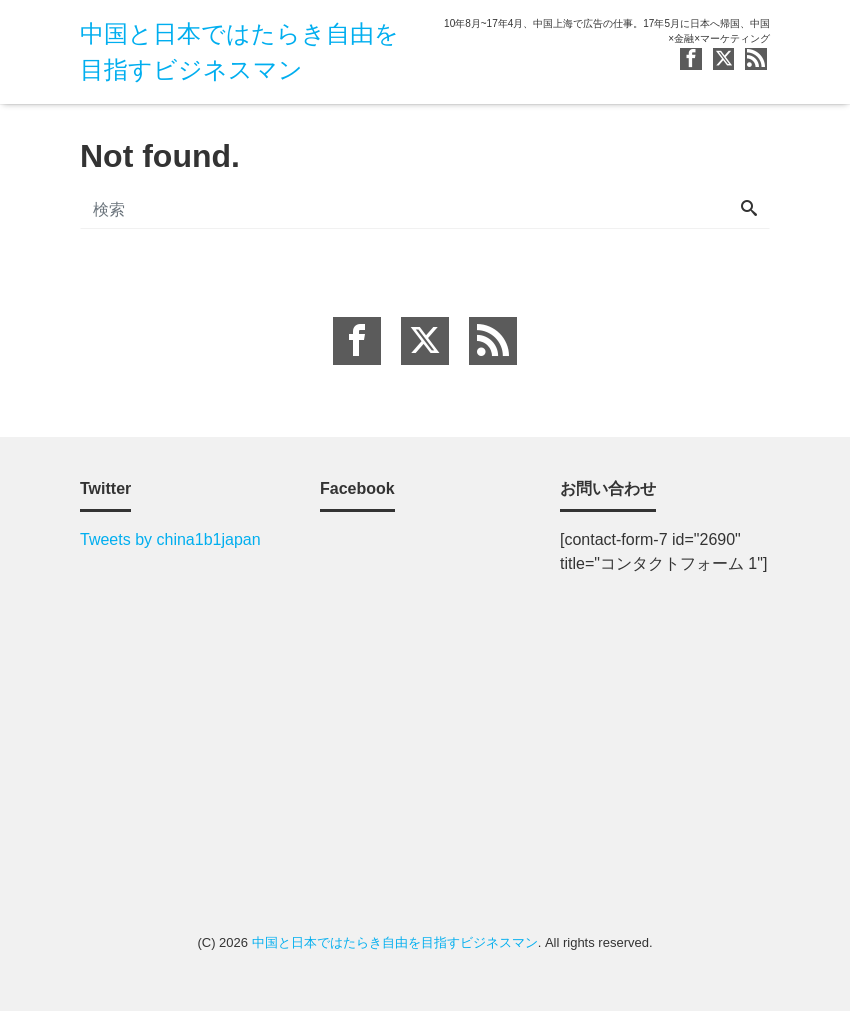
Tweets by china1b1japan (170, 539)
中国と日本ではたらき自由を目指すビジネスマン (395, 942)
